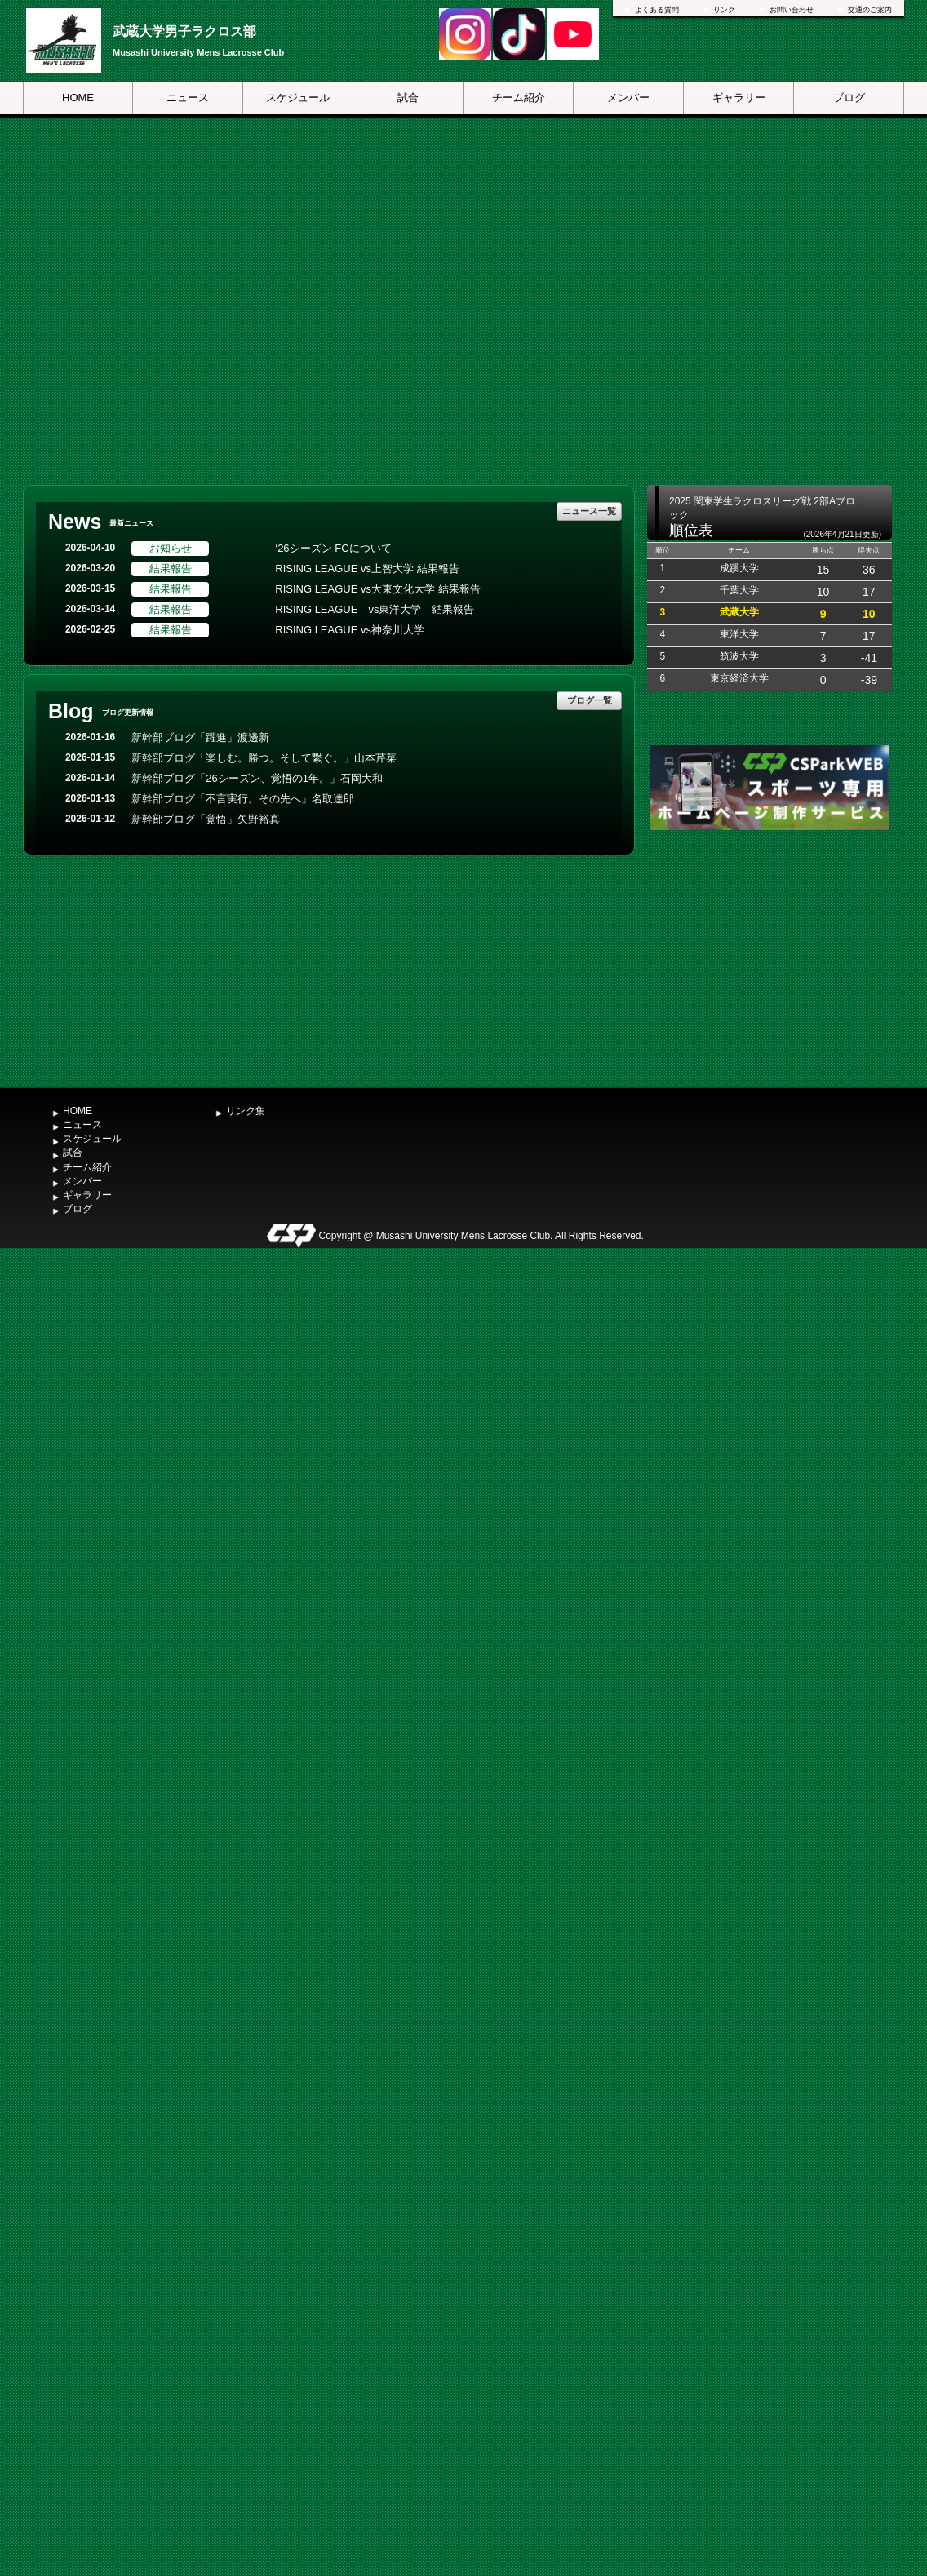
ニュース (187, 97)
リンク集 (245, 1111)
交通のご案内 (870, 10)
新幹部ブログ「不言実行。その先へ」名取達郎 (242, 799)
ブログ (849, 97)
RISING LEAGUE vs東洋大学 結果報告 (374, 609)
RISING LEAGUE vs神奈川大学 (349, 630)
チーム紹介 (518, 97)
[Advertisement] (769, 957)
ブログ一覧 (589, 700)
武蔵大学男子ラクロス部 (184, 31)
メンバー (628, 97)
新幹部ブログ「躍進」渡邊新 (200, 737)
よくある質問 (657, 10)
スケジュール (298, 97)
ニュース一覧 (589, 511)
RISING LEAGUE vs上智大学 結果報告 (367, 568)
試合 (408, 97)
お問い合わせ (792, 10)
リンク (724, 10)
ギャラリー (738, 97)
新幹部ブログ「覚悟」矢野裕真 (205, 819)
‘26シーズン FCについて (333, 548)
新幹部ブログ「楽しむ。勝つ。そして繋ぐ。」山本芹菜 (264, 758)
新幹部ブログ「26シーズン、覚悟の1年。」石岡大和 (257, 778)
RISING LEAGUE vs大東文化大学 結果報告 (377, 589)
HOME (78, 97)
